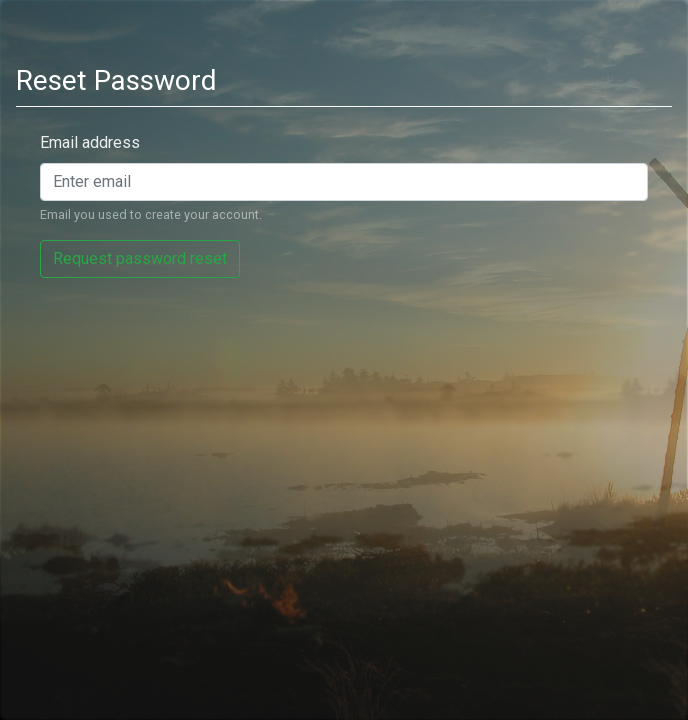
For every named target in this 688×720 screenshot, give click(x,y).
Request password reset (140, 258)
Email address (90, 142)
